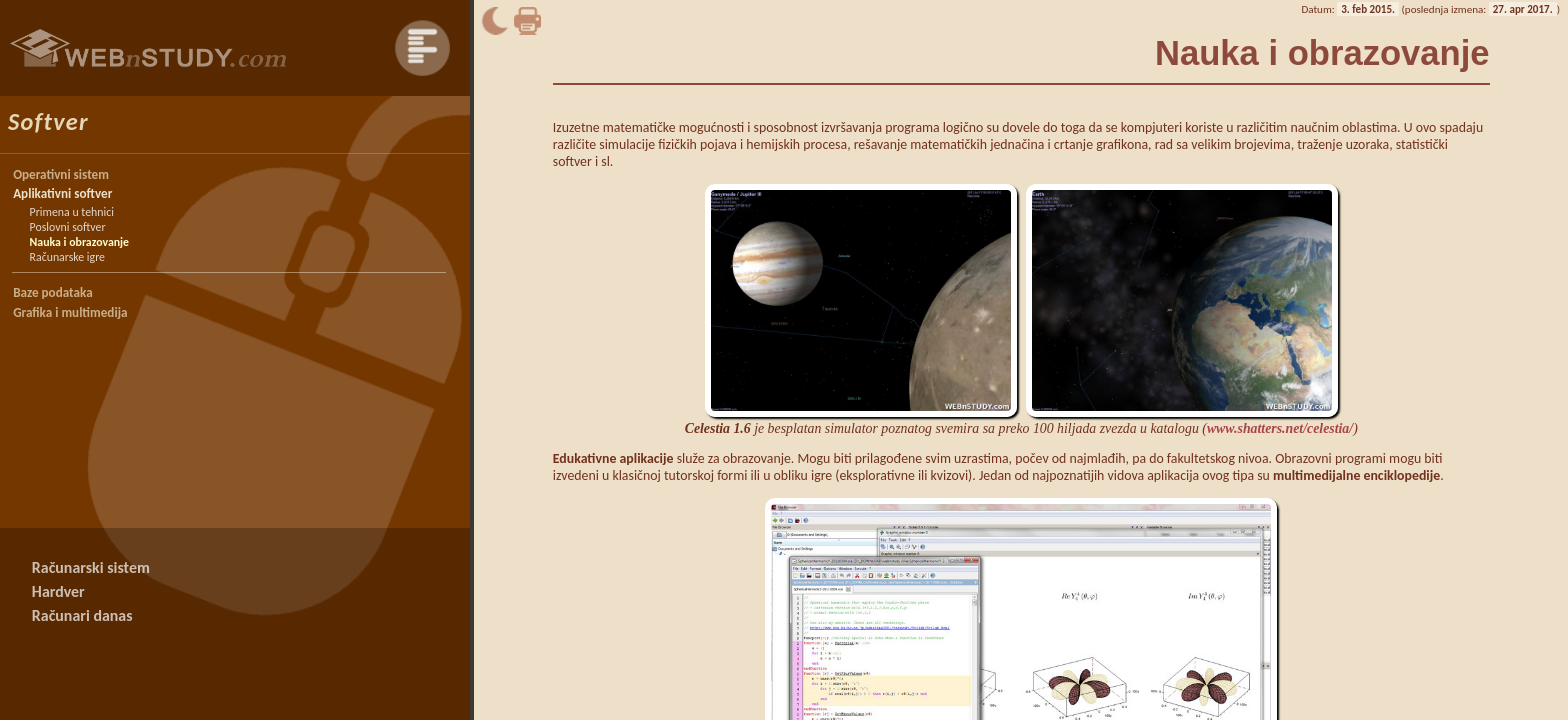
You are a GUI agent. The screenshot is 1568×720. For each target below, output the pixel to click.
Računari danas (82, 615)
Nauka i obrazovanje (80, 242)
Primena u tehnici (72, 212)
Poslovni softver (68, 227)
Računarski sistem (91, 567)
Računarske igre (67, 257)
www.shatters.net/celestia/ (1280, 428)
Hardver (58, 591)
